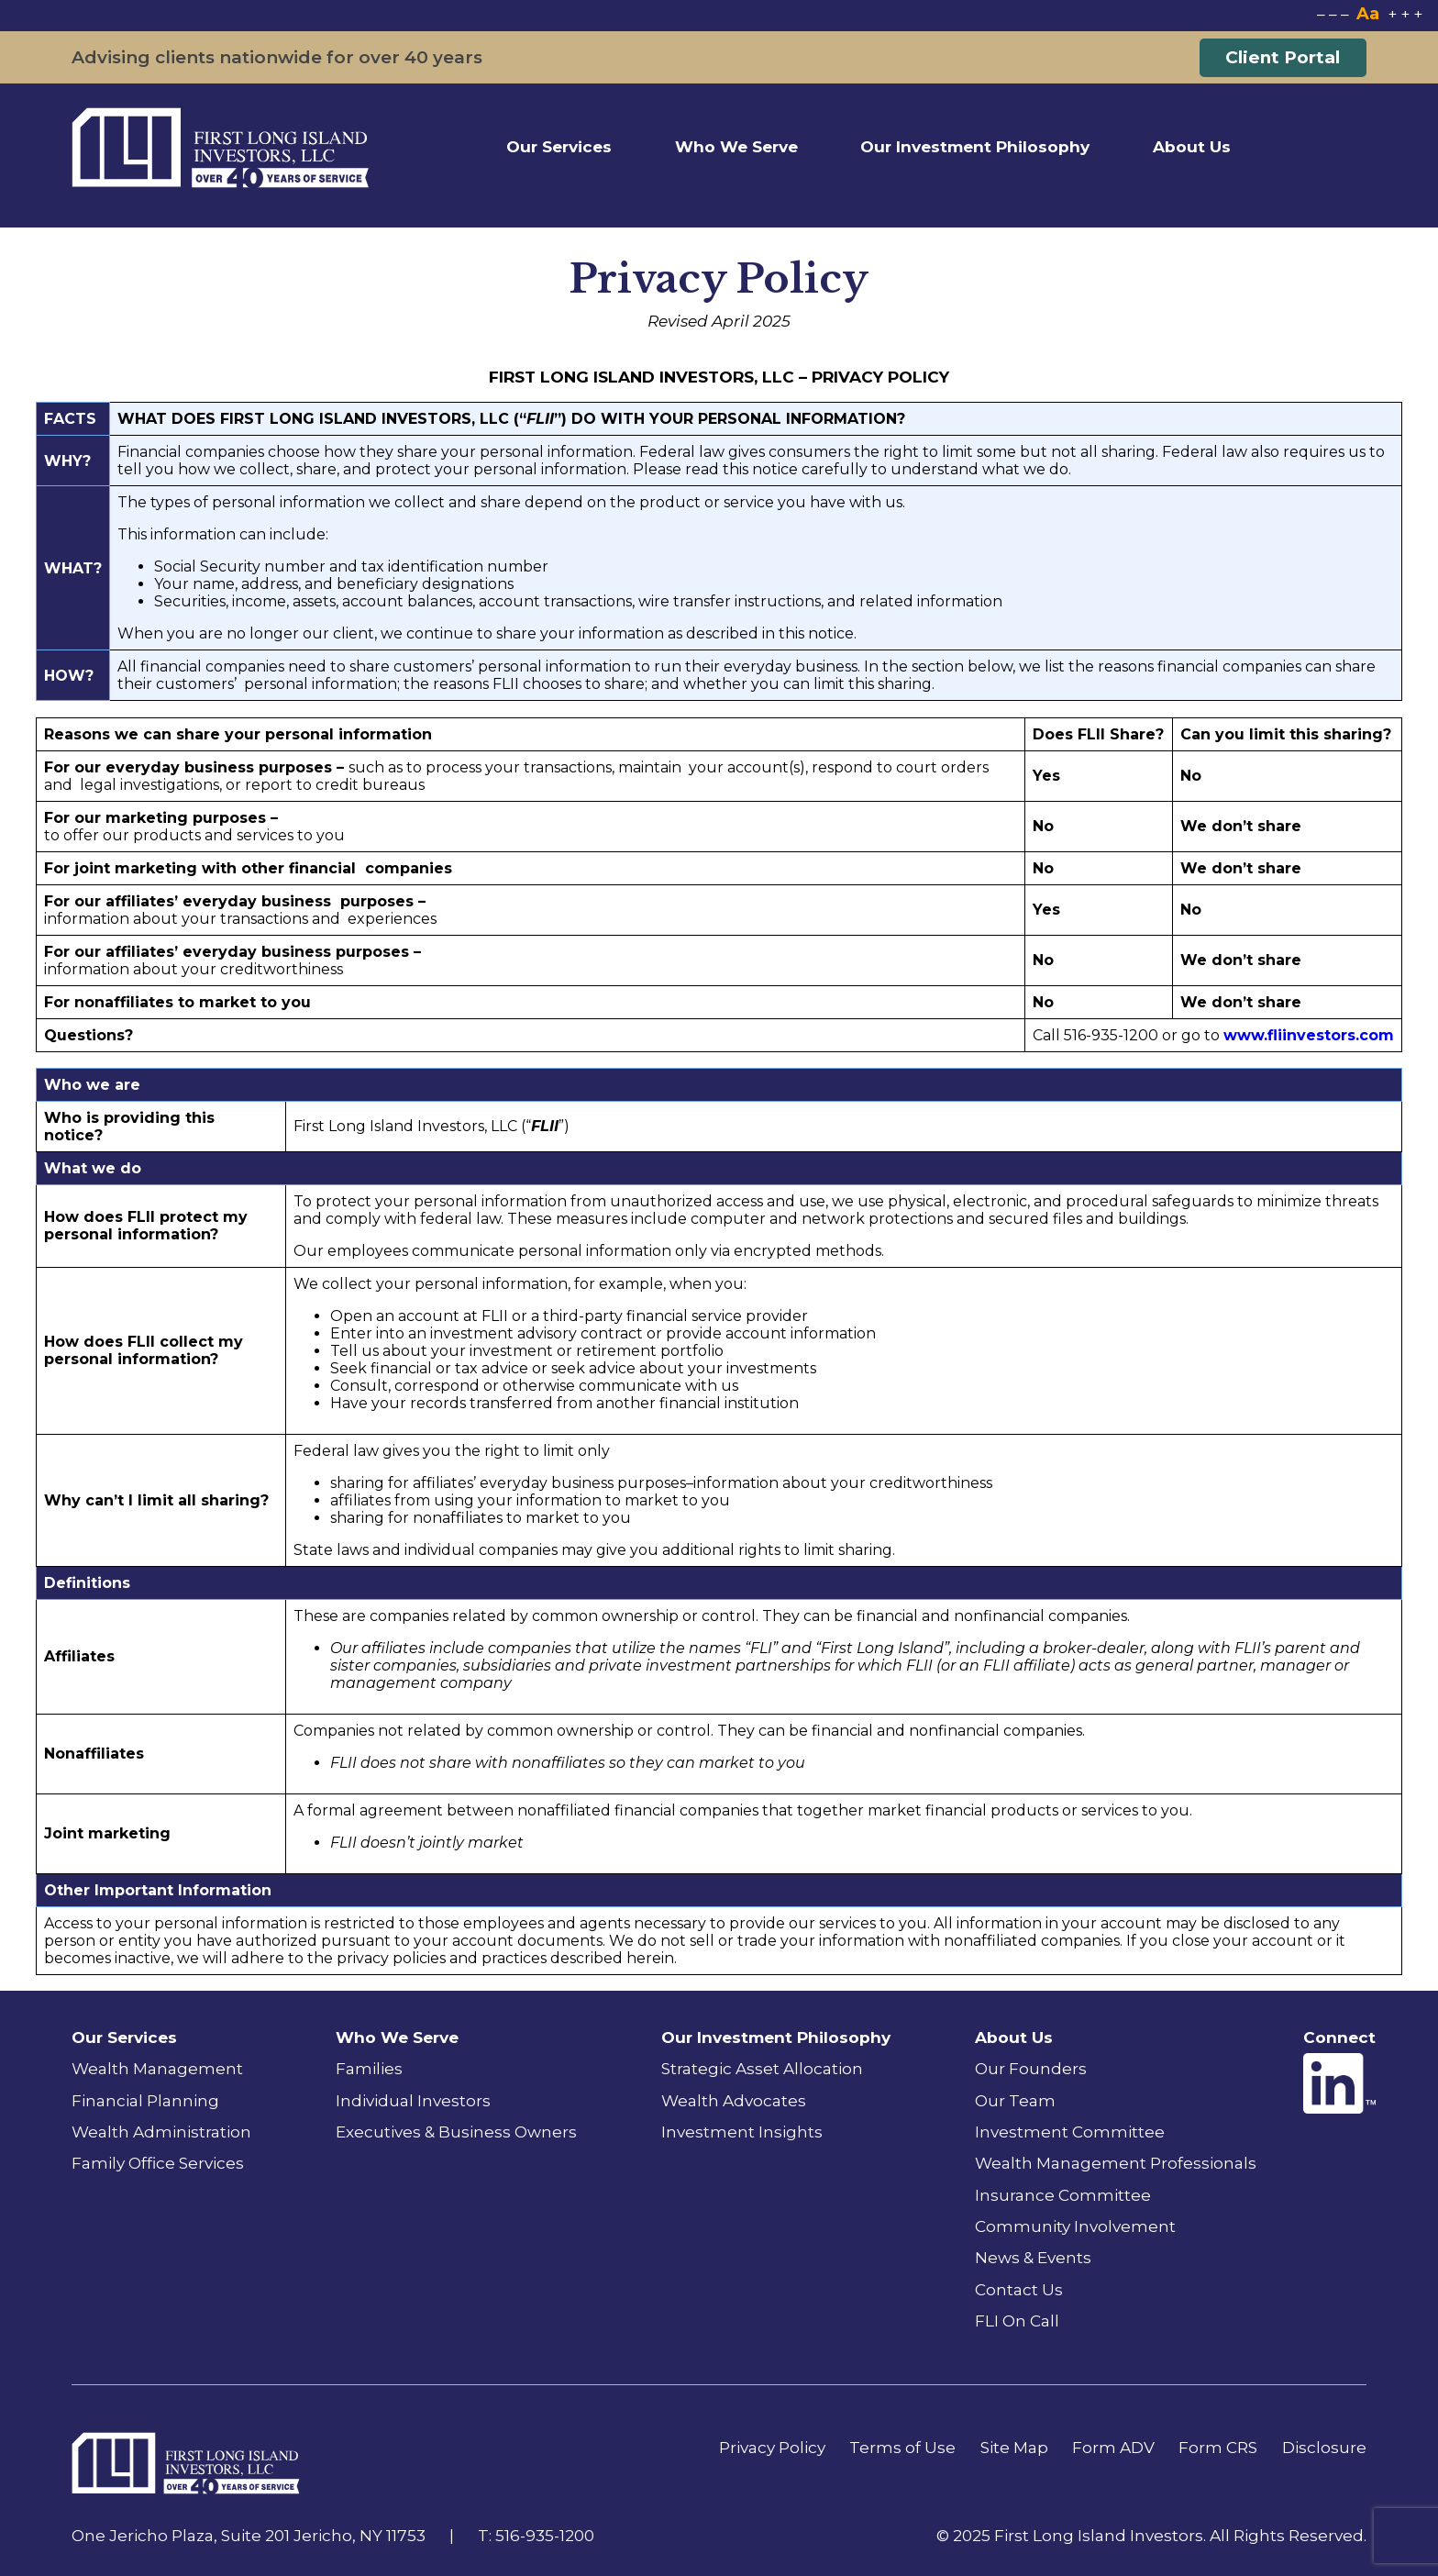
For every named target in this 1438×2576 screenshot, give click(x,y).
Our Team (1015, 2100)
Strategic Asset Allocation (762, 2068)
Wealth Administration (161, 2131)
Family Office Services (158, 2162)
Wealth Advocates (733, 2100)
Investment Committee (1070, 2131)
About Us (1192, 146)
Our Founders (1031, 2068)
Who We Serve (736, 146)
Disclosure (1324, 2447)
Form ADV (1113, 2447)
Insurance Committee (1063, 2194)
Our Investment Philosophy (975, 146)
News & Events (1033, 2257)
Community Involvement (1075, 2226)
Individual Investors (413, 2100)
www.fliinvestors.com (1308, 1035)
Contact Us (1019, 2289)
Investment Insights (742, 2131)
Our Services (559, 146)
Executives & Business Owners (456, 2131)
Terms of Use (902, 2447)
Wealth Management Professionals (1115, 2162)
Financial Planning (145, 2100)
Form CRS (1217, 2447)
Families (369, 2068)
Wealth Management (157, 2068)
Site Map (1014, 2447)
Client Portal (1282, 57)
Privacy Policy (772, 2447)
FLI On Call (1017, 2320)
